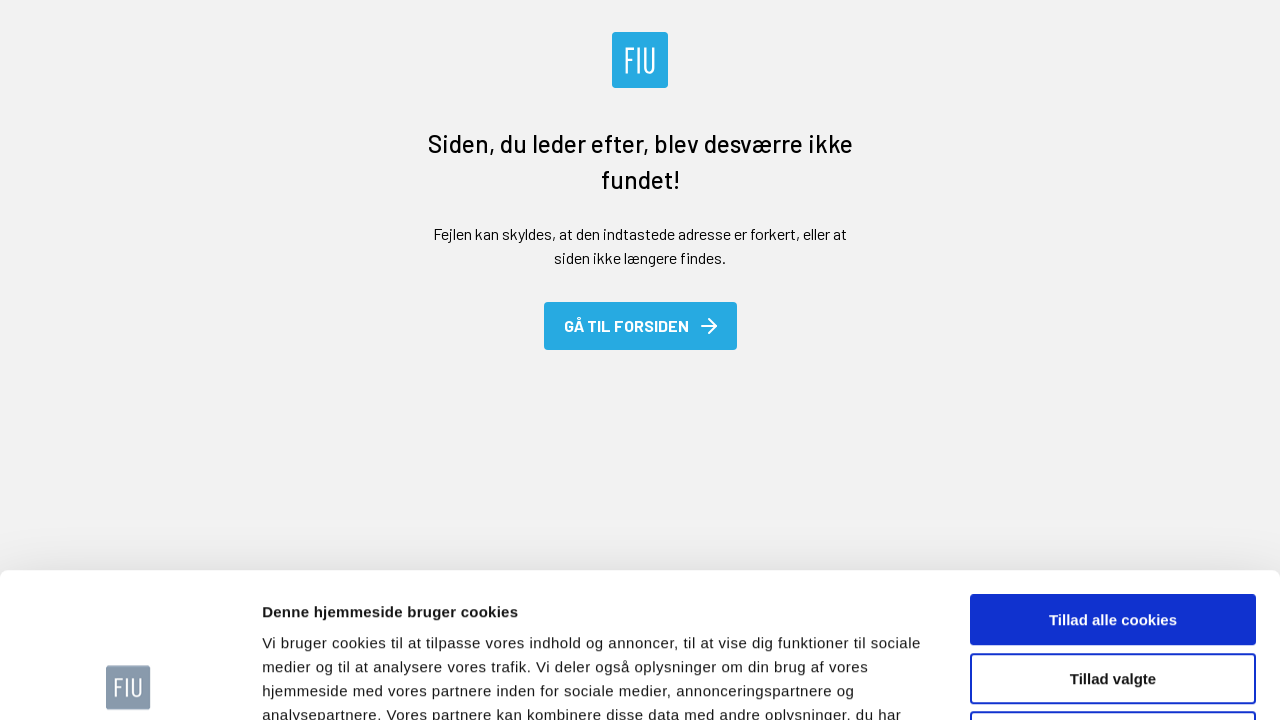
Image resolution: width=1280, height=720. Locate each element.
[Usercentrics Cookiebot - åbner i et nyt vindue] (129, 681)
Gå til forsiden (642, 326)
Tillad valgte (1113, 534)
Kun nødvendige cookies (1113, 592)
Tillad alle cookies (1113, 475)
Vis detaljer (1039, 680)
